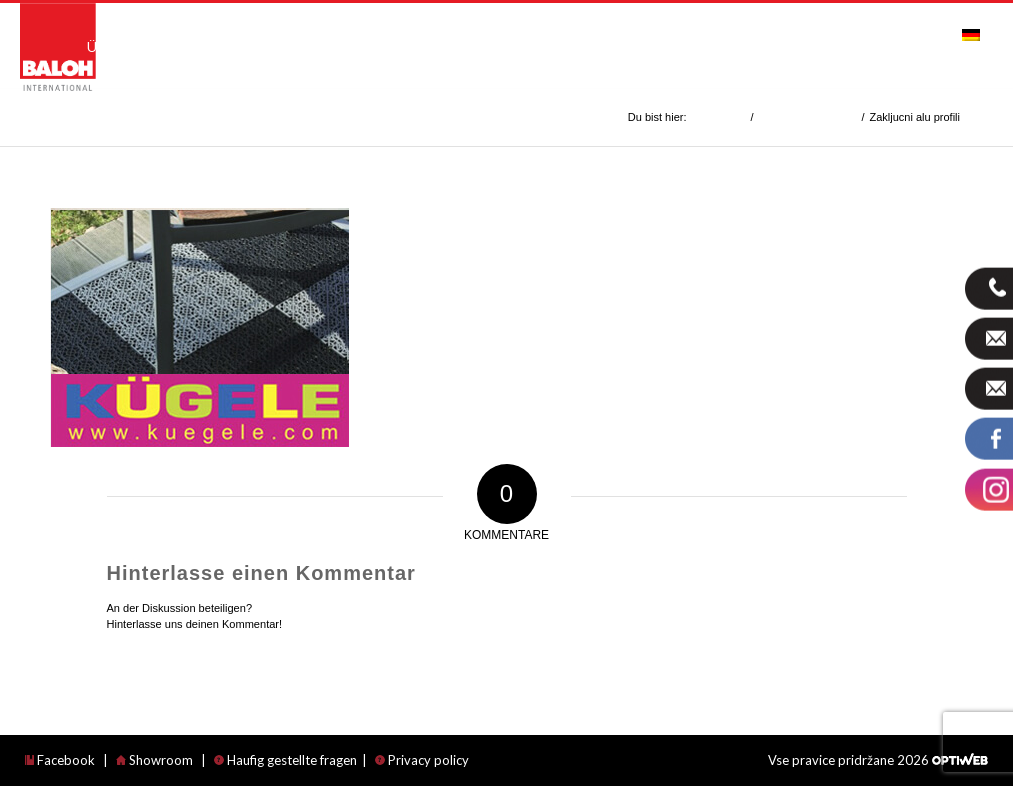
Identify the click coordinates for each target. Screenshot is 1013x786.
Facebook (60, 760)
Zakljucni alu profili (115, 116)
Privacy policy (422, 760)
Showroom (154, 760)
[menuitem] (120, 35)
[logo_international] (58, 47)
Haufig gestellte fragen (285, 760)
